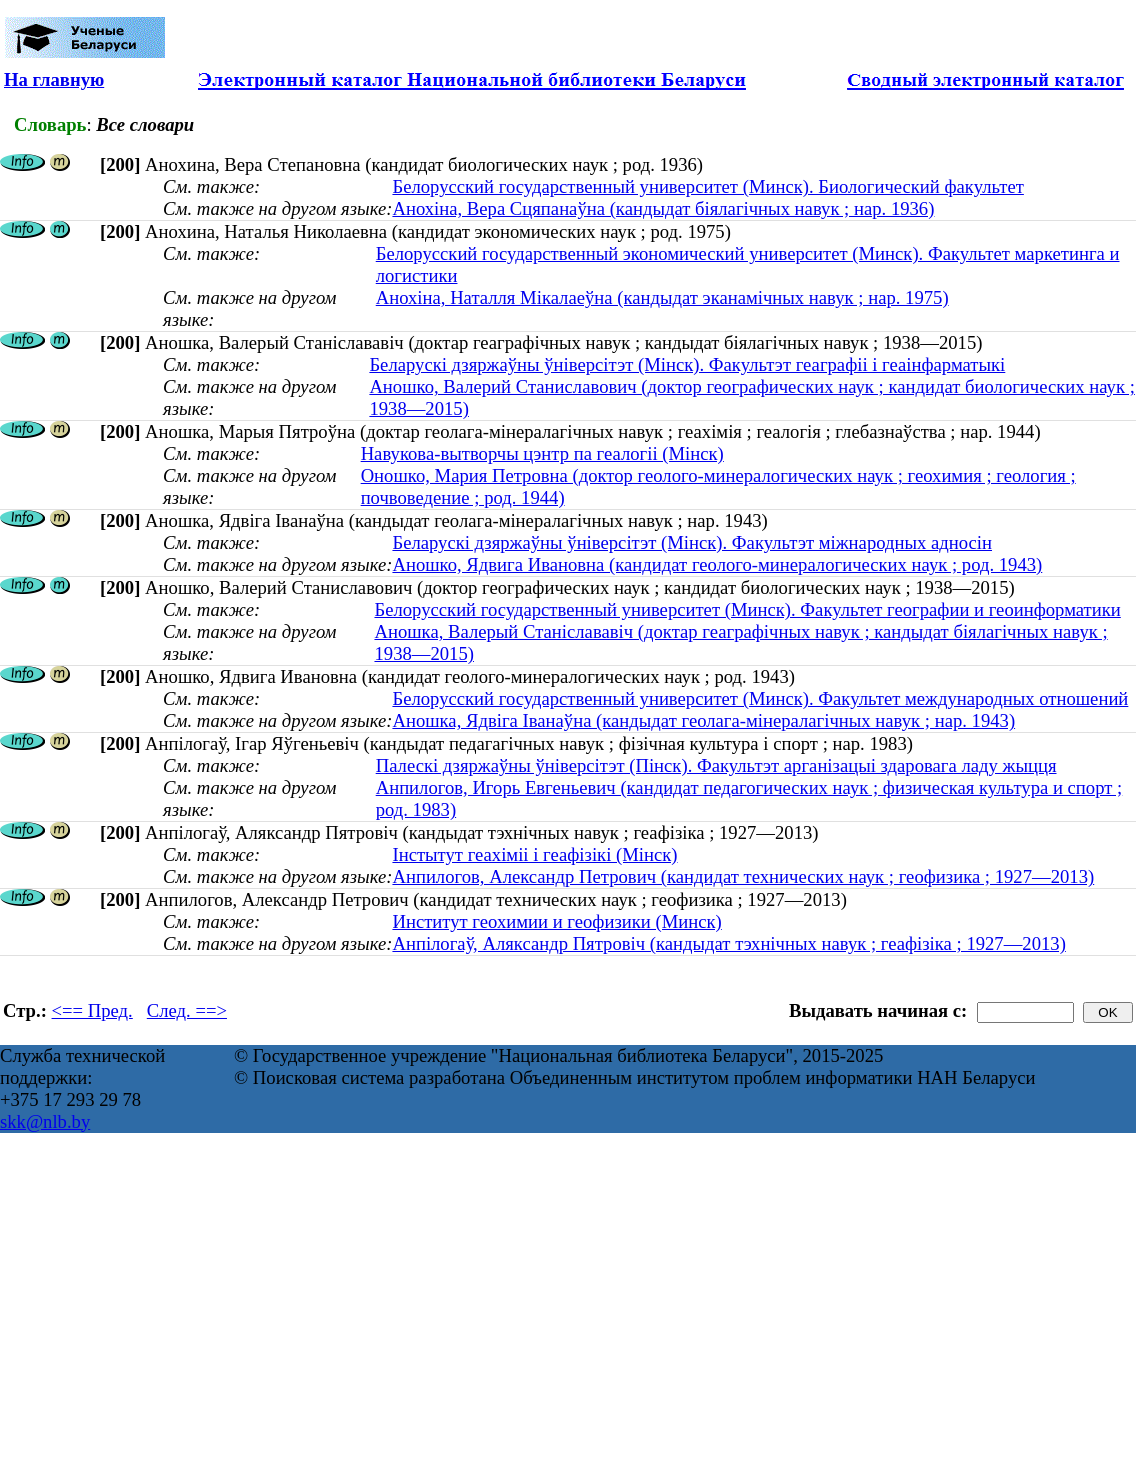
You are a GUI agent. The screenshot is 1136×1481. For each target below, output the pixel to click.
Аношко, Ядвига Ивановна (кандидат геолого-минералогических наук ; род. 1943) (717, 564)
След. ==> (187, 1010)
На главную (54, 79)
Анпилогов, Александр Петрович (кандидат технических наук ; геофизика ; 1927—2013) (743, 876)
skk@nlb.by (45, 1121)
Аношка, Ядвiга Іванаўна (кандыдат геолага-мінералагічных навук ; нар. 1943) (703, 720)
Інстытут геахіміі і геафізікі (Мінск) (534, 854)
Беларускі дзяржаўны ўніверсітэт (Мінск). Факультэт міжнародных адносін (692, 542)
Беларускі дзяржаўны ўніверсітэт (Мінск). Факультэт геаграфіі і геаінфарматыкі (687, 364)
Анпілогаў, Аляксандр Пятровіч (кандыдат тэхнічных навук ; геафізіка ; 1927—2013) (728, 943)
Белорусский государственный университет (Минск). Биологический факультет (707, 186)
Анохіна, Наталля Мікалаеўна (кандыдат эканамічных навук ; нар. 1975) (662, 297)
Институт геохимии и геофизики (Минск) (556, 921)
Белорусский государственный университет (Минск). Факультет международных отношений (760, 698)
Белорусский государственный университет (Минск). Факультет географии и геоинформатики (747, 609)
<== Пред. (92, 1010)
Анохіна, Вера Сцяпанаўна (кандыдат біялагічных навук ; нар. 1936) (663, 208)
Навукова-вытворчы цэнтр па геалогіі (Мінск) (542, 453)
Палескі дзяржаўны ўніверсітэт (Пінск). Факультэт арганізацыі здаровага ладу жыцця (716, 765)
